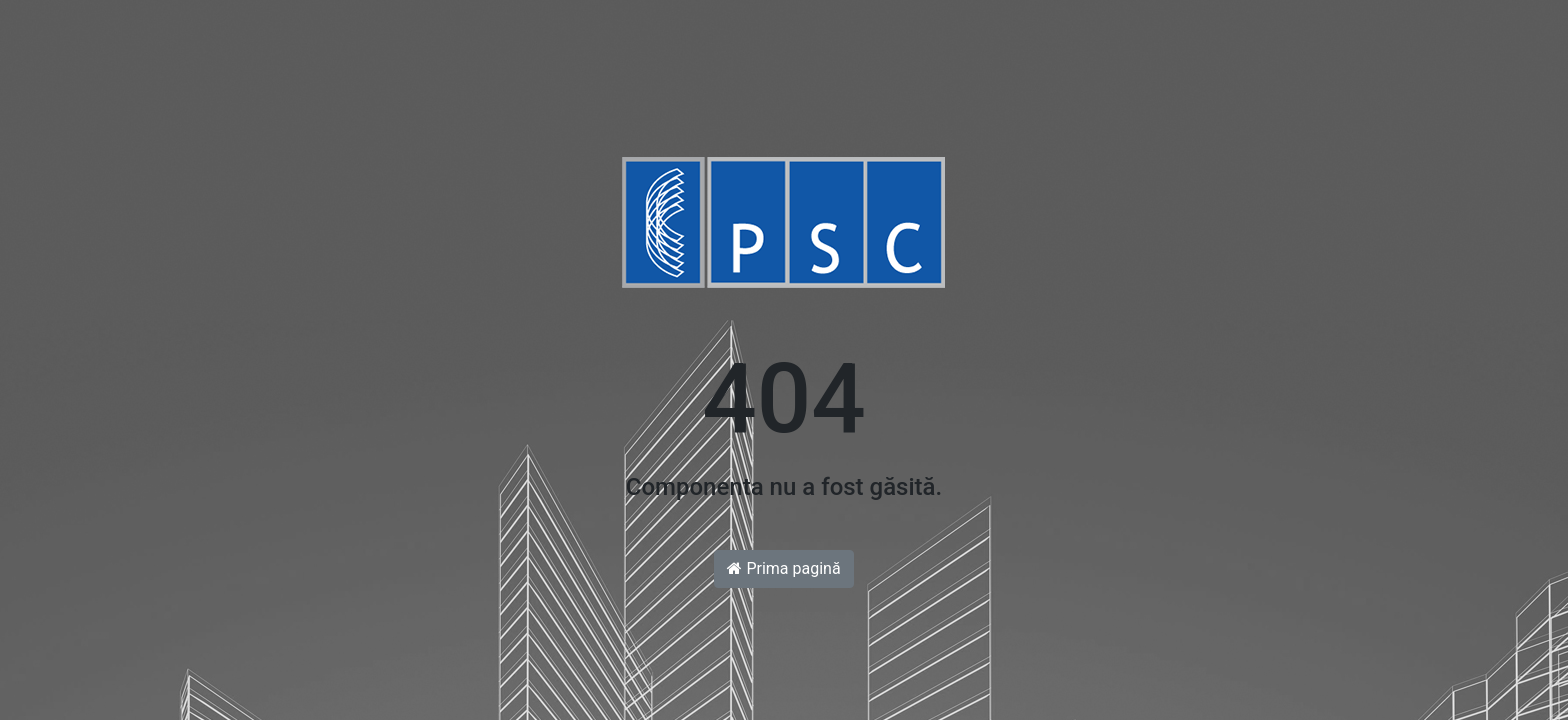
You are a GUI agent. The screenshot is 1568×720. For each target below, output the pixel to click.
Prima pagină (783, 568)
